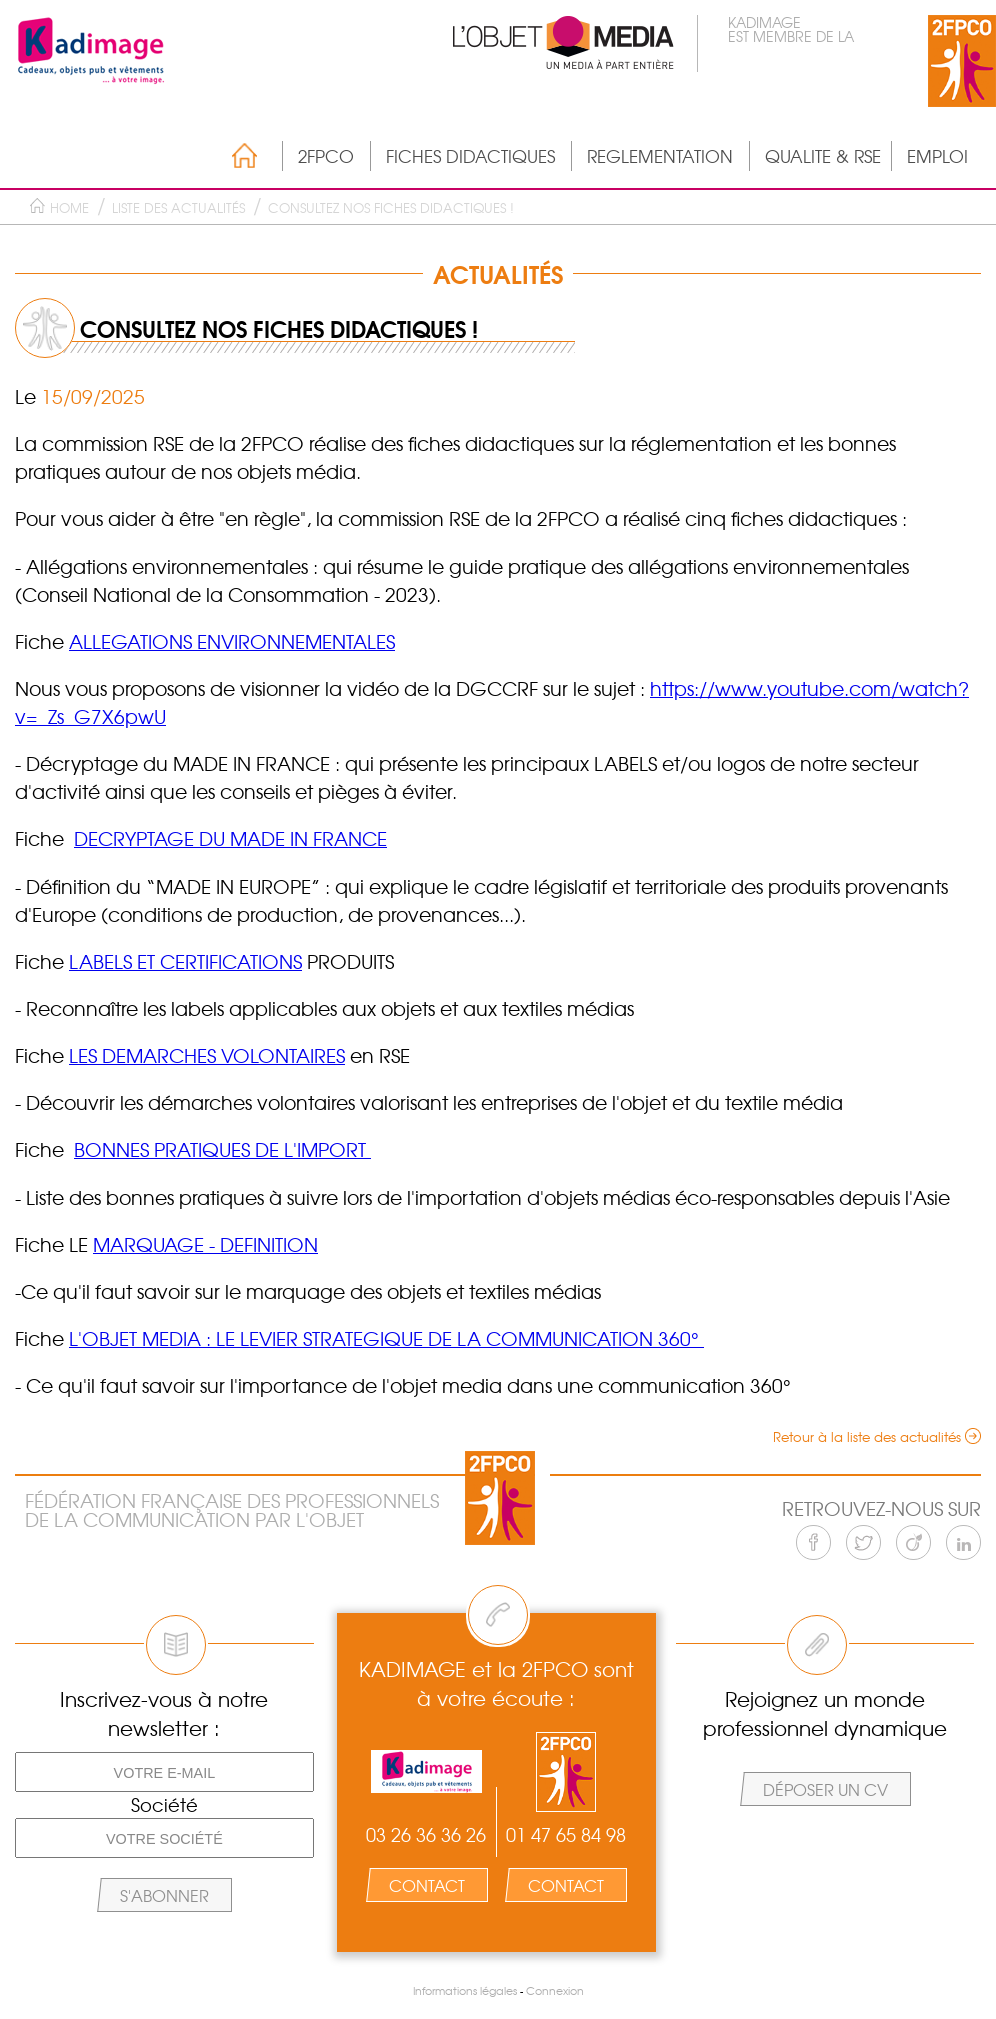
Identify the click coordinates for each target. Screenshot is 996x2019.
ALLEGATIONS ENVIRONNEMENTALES (232, 641)
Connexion (555, 1990)
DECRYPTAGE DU (152, 838)
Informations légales (465, 1990)
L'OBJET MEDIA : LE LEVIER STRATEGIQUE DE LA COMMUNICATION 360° (386, 1338)
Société (164, 1805)
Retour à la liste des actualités (867, 1436)
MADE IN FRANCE (308, 838)
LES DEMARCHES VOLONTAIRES (207, 1055)
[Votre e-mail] (164, 1772)
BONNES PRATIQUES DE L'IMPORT (222, 1149)
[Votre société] (164, 1838)
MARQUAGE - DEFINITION (205, 1244)
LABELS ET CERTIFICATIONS (185, 961)
